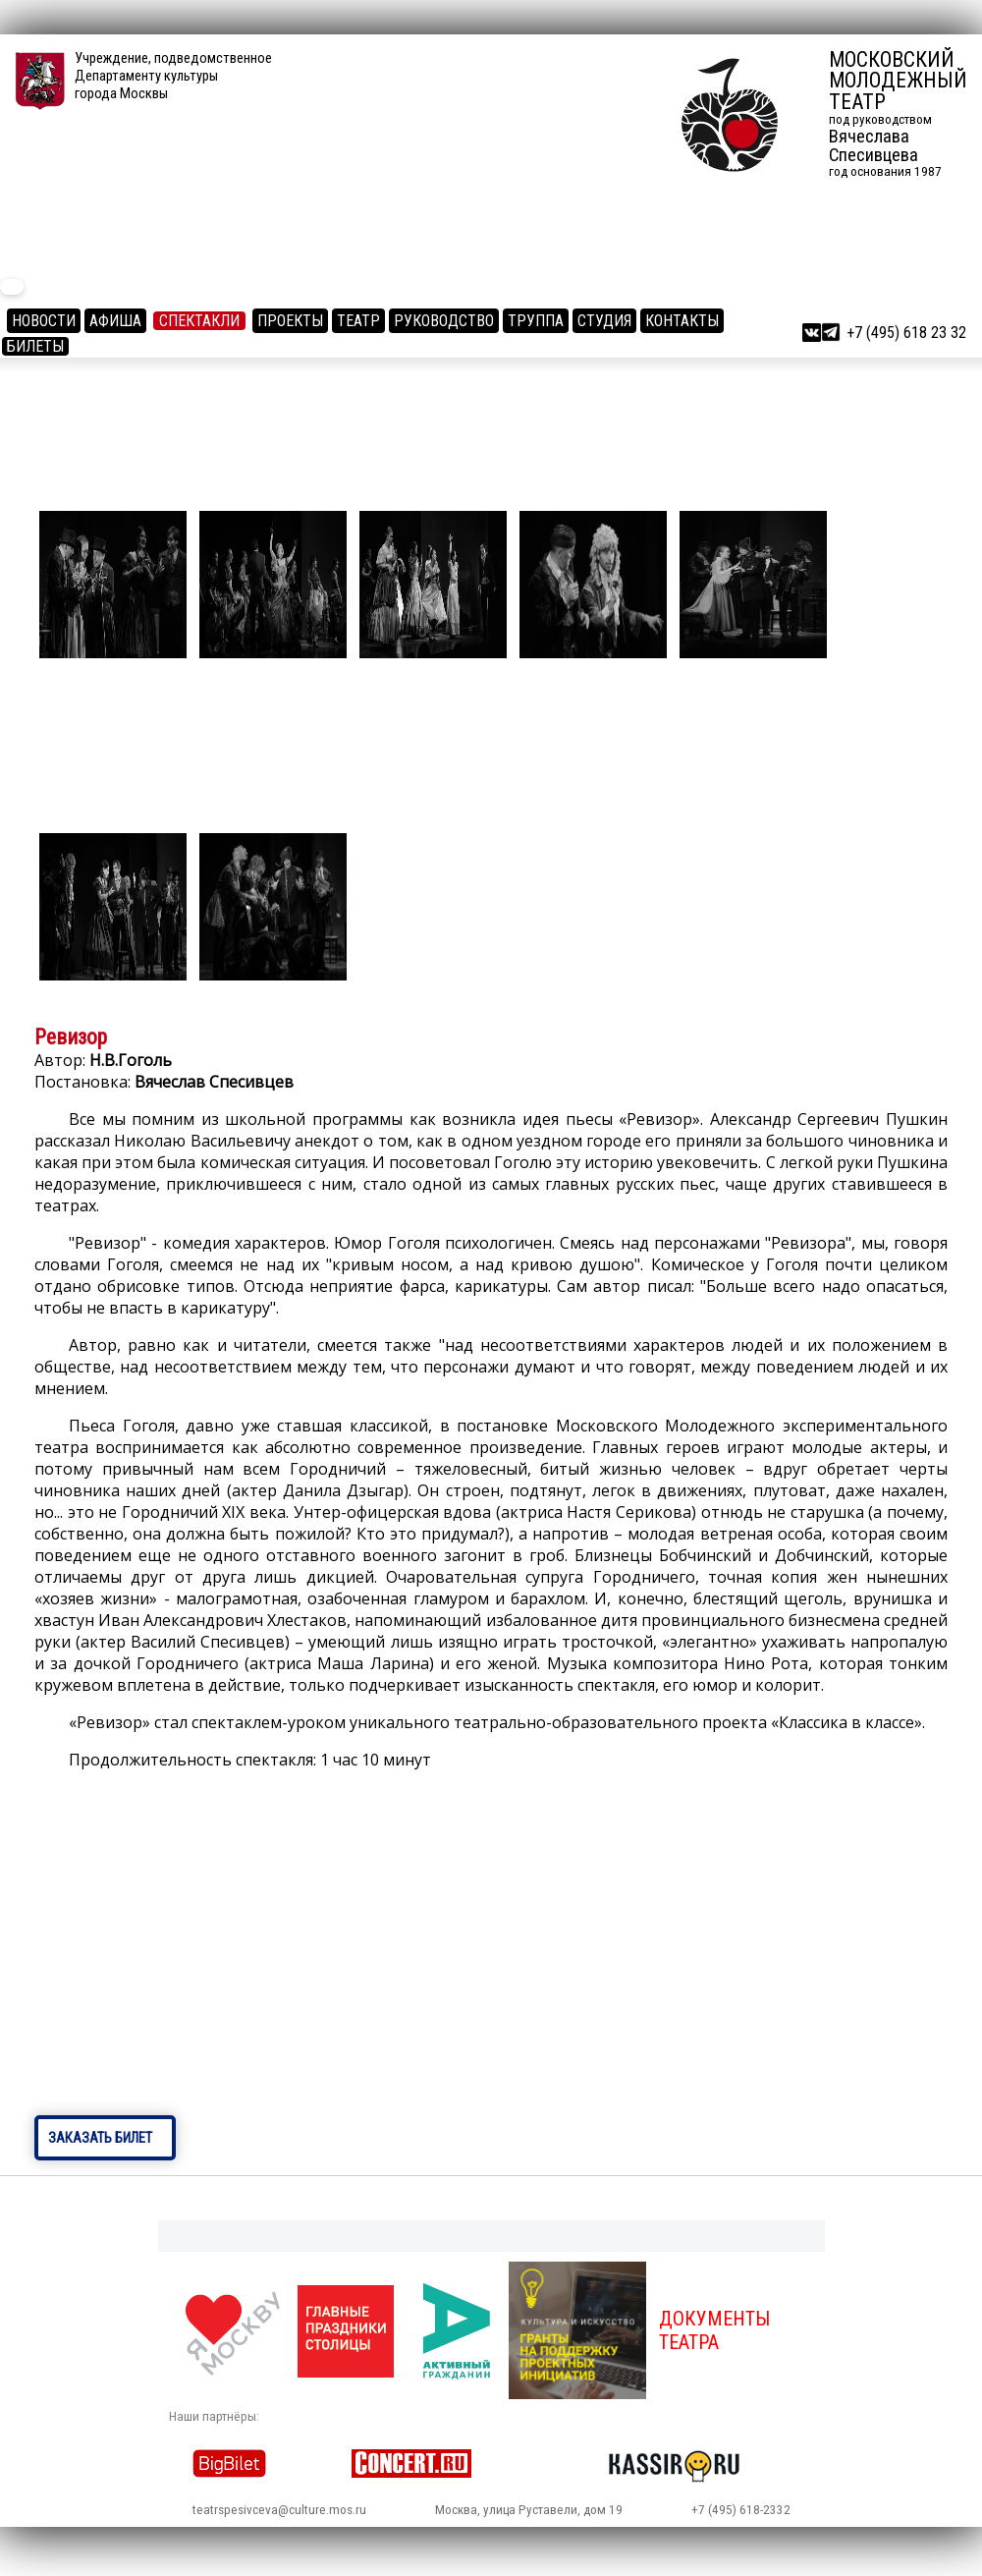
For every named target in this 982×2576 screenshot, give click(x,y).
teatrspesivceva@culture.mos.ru (279, 2509)
